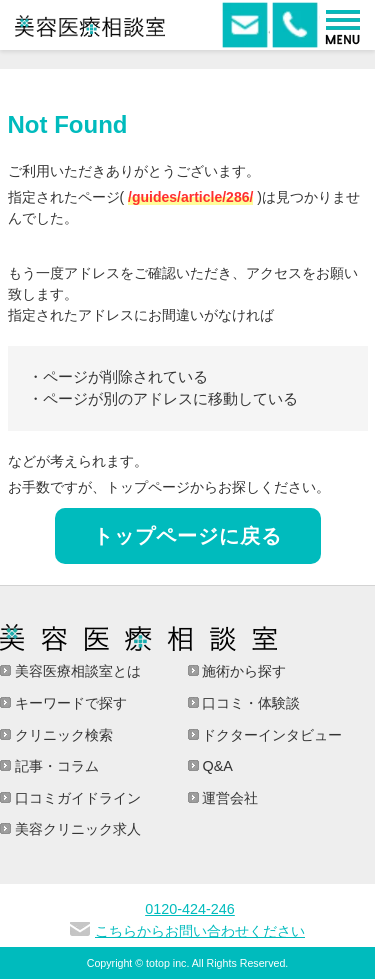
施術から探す (243, 671)
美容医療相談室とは (76, 671)
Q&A (216, 766)
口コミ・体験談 (250, 703)
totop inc (166, 963)
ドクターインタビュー (271, 735)
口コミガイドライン (76, 798)
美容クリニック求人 (76, 829)
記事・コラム (55, 766)
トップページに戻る (187, 536)
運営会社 (229, 798)
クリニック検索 (62, 735)
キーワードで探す (69, 703)
